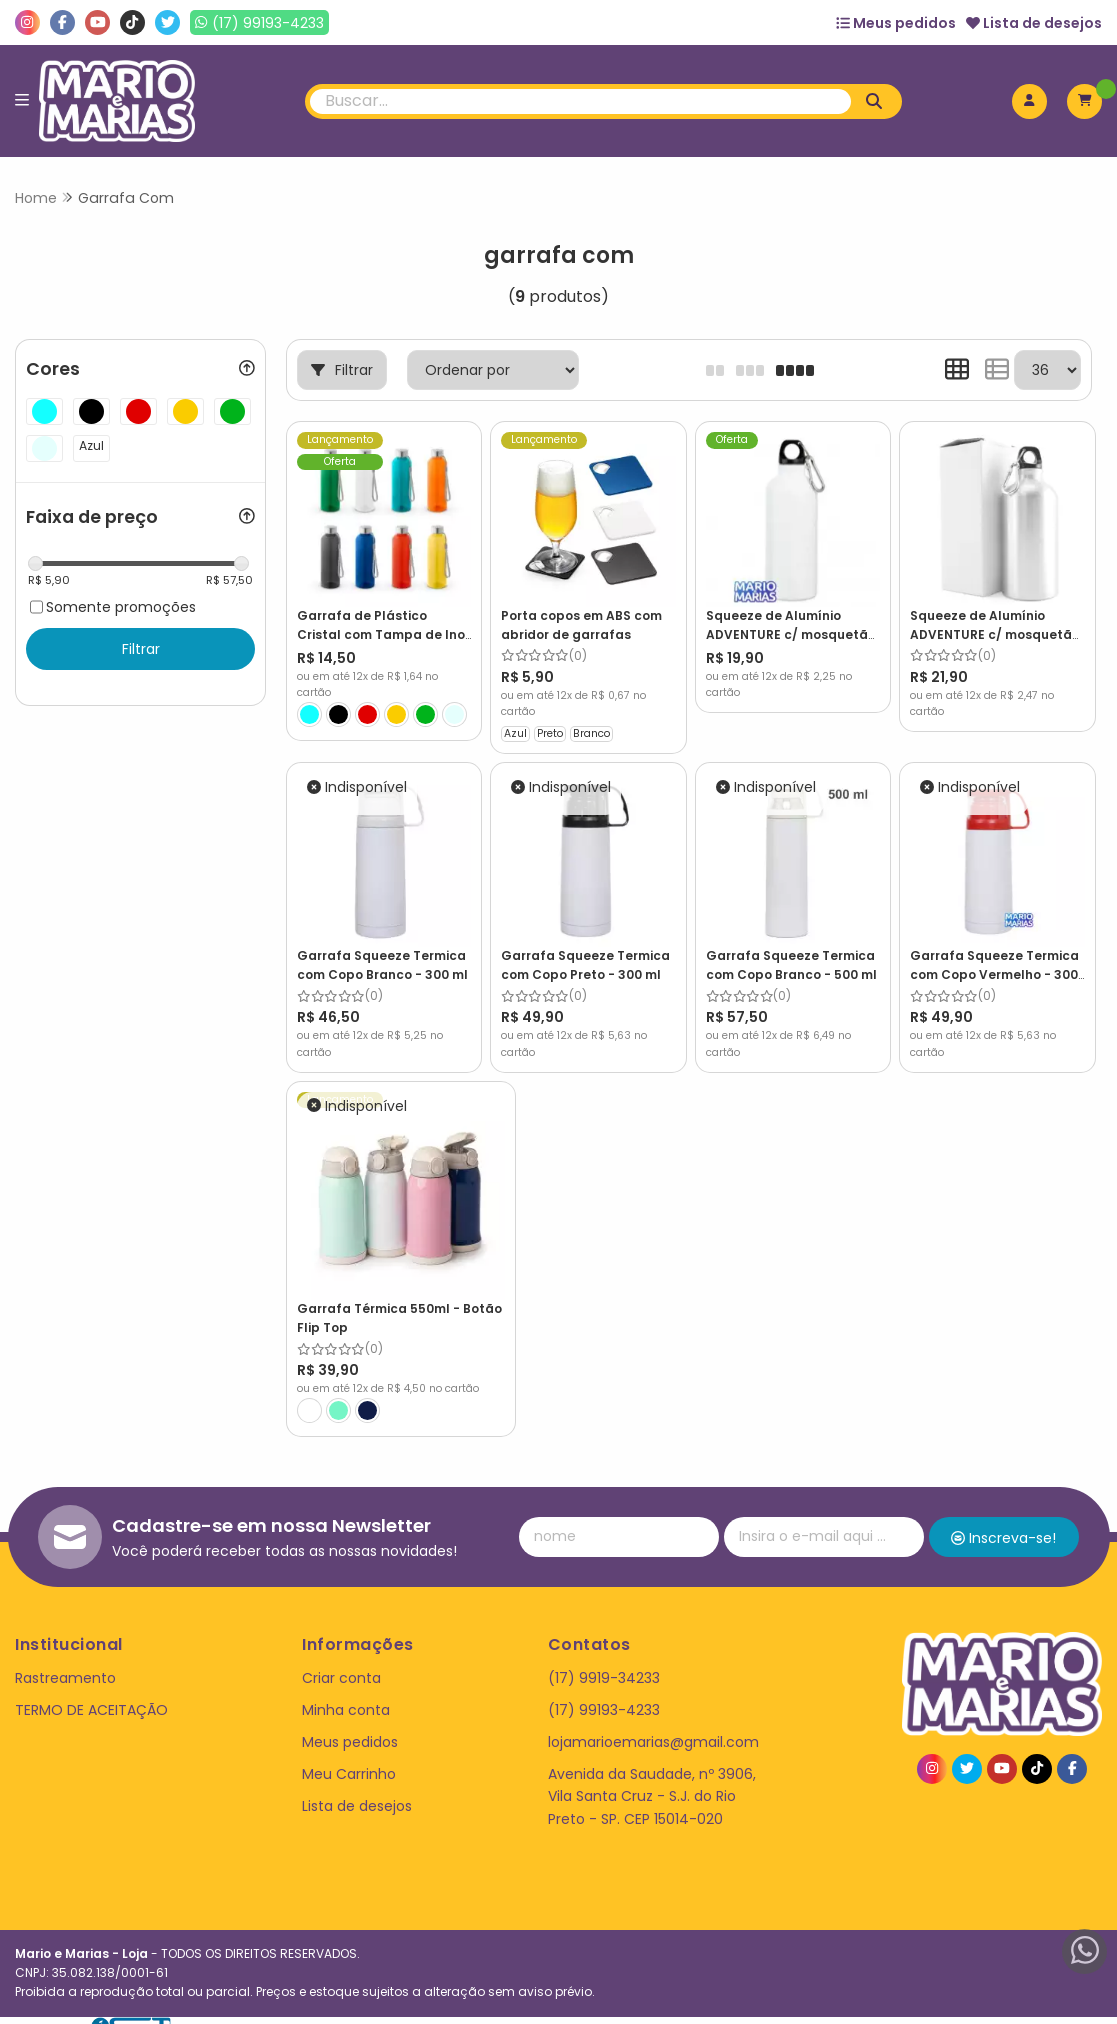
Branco (591, 732)
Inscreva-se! (1003, 1519)
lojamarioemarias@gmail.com (653, 1724)
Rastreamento (65, 1659)
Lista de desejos (1034, 23)
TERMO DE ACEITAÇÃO (91, 1691)
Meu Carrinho (349, 1756)
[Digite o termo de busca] (581, 101)
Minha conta (346, 1691)
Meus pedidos (896, 23)
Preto (550, 732)
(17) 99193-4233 (604, 1691)
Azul (515, 732)
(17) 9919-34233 (604, 1659)
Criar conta (341, 1659)
